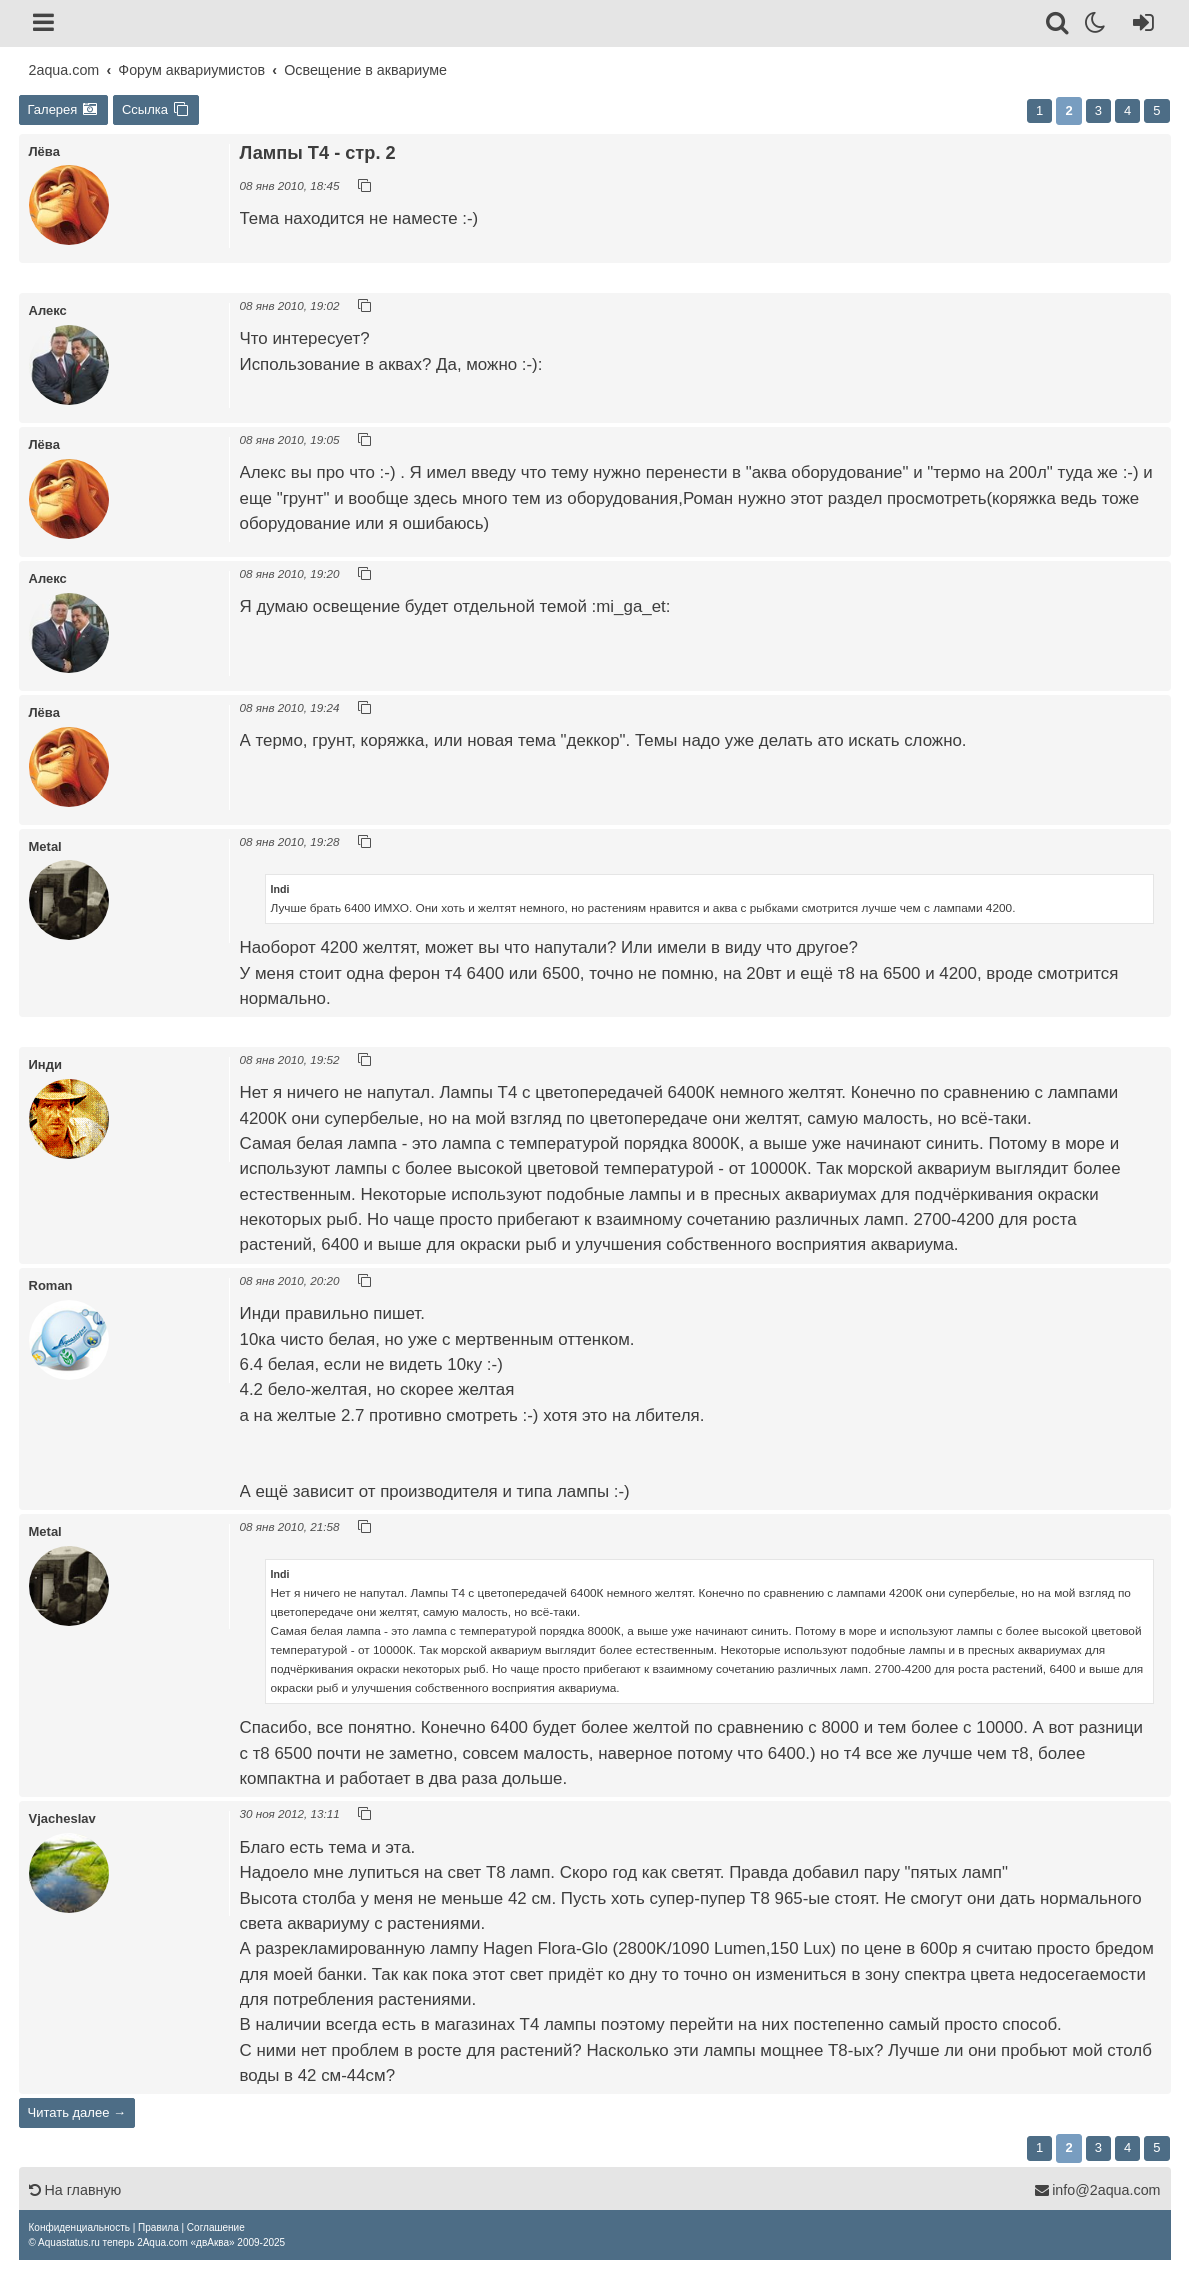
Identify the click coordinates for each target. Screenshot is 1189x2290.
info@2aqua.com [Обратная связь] (1097, 2190)
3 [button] (1098, 110)
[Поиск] (1058, 26)
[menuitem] (79, 2227)
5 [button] (1156, 110)
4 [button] (1127, 110)
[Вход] (1139, 26)
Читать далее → (77, 2112)
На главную (75, 2190)
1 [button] (1039, 110)
